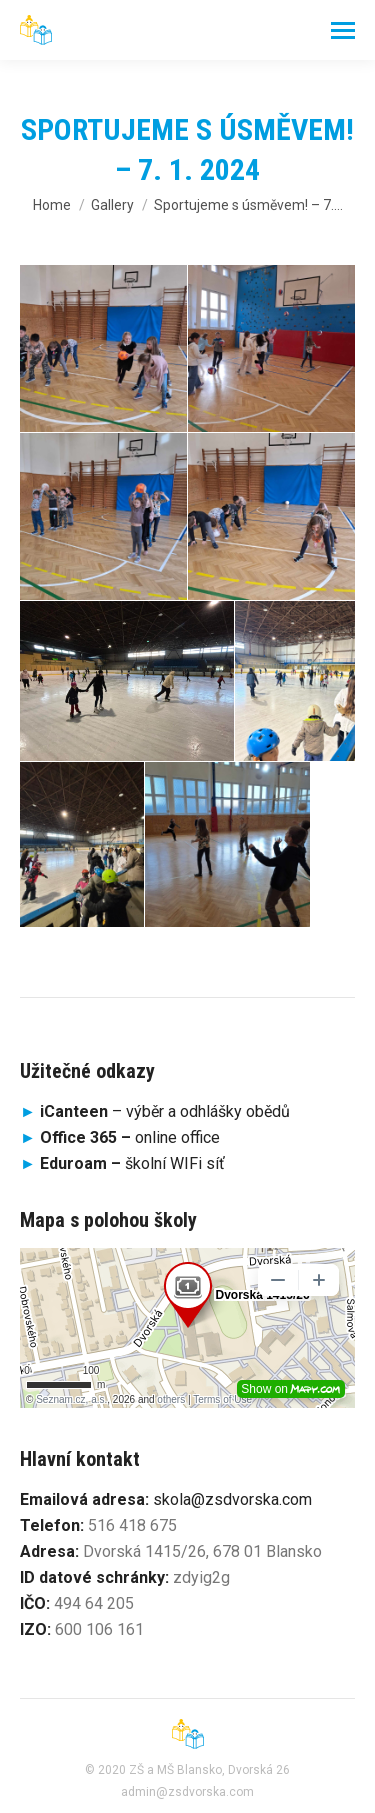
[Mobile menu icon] (343, 30)
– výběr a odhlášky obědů (155, 1111)
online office (130, 1137)
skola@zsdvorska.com (232, 1499)
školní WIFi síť (132, 1163)
